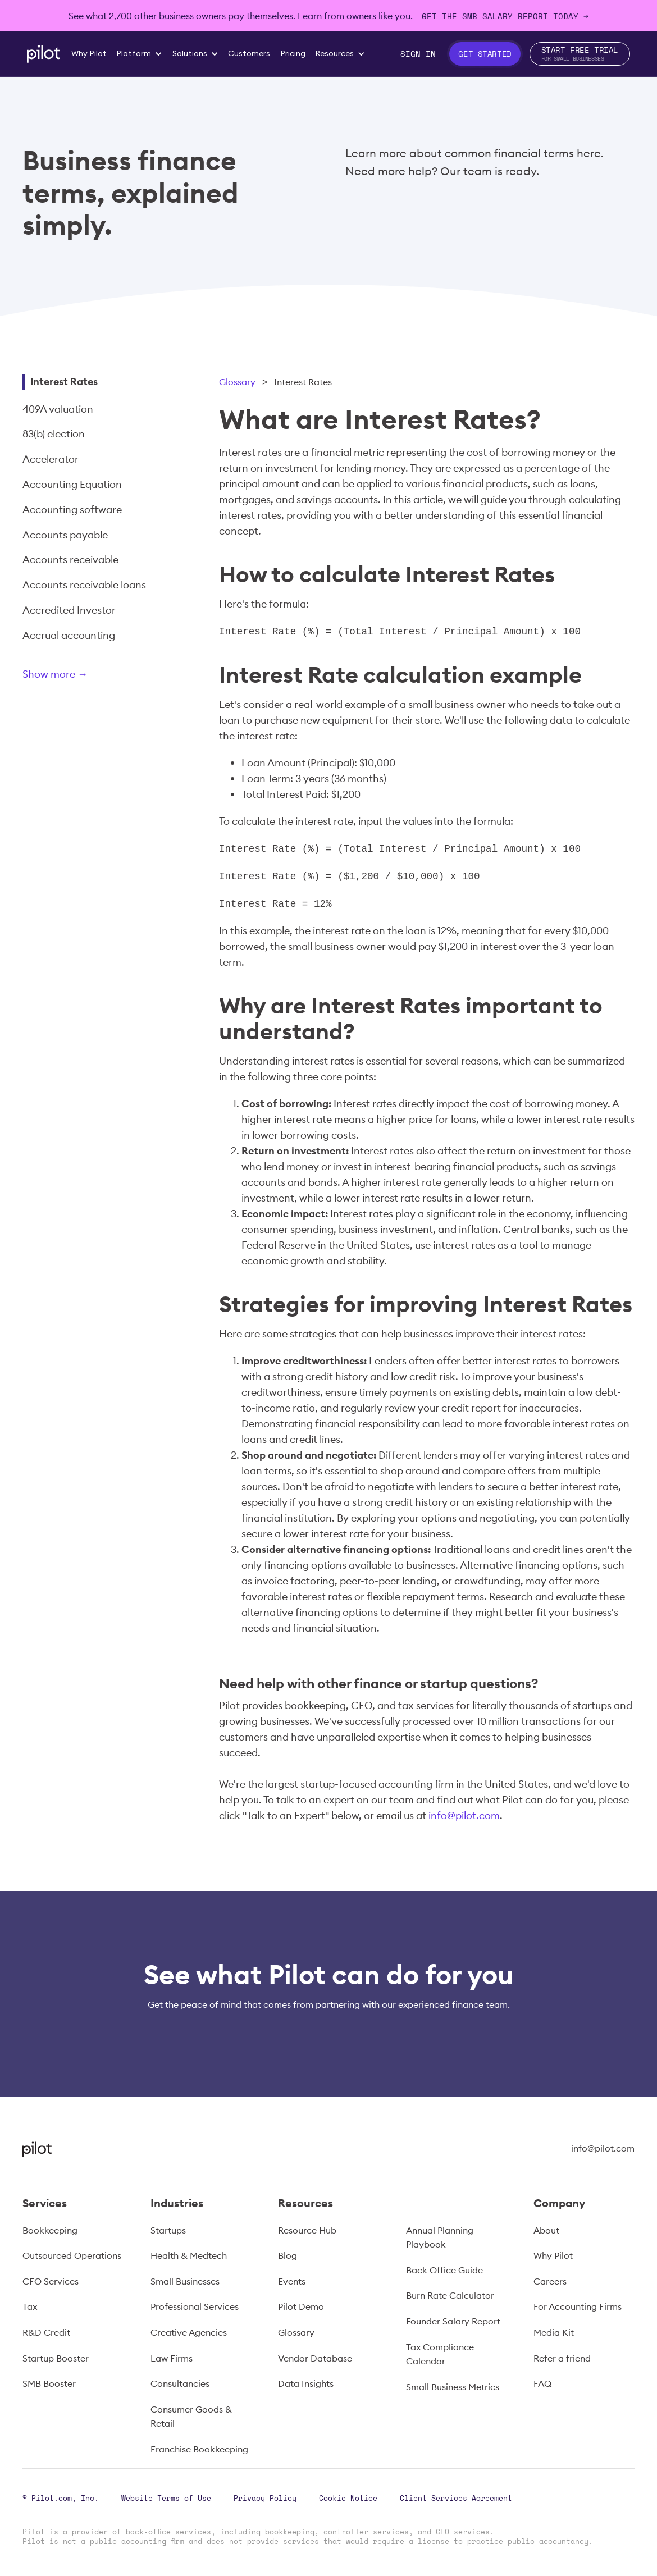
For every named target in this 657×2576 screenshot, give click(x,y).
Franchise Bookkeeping (199, 2449)
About (546, 2230)
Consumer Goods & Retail (191, 2416)
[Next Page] (92, 676)
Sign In (418, 54)
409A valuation (57, 409)
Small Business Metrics (452, 2386)
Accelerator (50, 459)
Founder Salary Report (453, 2321)
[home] (43, 54)
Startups (168, 2230)
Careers (550, 2281)
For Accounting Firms (577, 2306)
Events (291, 2281)
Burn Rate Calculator (450, 2295)
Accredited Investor (69, 610)
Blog (287, 2255)
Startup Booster (55, 2358)
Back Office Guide (444, 2270)
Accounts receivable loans (84, 584)
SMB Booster (49, 2383)
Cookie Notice (348, 2498)
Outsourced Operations (71, 2255)
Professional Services (194, 2306)
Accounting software (72, 509)
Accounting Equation (72, 484)
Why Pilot (553, 2255)
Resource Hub (307, 2230)
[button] (139, 53)
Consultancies (179, 2383)
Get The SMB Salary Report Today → (505, 16)
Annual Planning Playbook (439, 2237)
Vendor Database (315, 2358)
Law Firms (171, 2358)
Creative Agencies (188, 2332)
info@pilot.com (464, 1815)
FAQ (542, 2383)
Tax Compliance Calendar (440, 2354)
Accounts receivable (70, 559)
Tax (29, 2306)
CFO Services (50, 2281)
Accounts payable (65, 534)
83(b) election (53, 433)
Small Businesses (185, 2281)
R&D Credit (46, 2332)
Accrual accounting (68, 635)
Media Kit (553, 2332)
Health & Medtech (188, 2255)
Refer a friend (562, 2358)
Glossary (237, 381)
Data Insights (306, 2383)
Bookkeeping (49, 2230)
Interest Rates (64, 381)
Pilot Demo (301, 2306)
